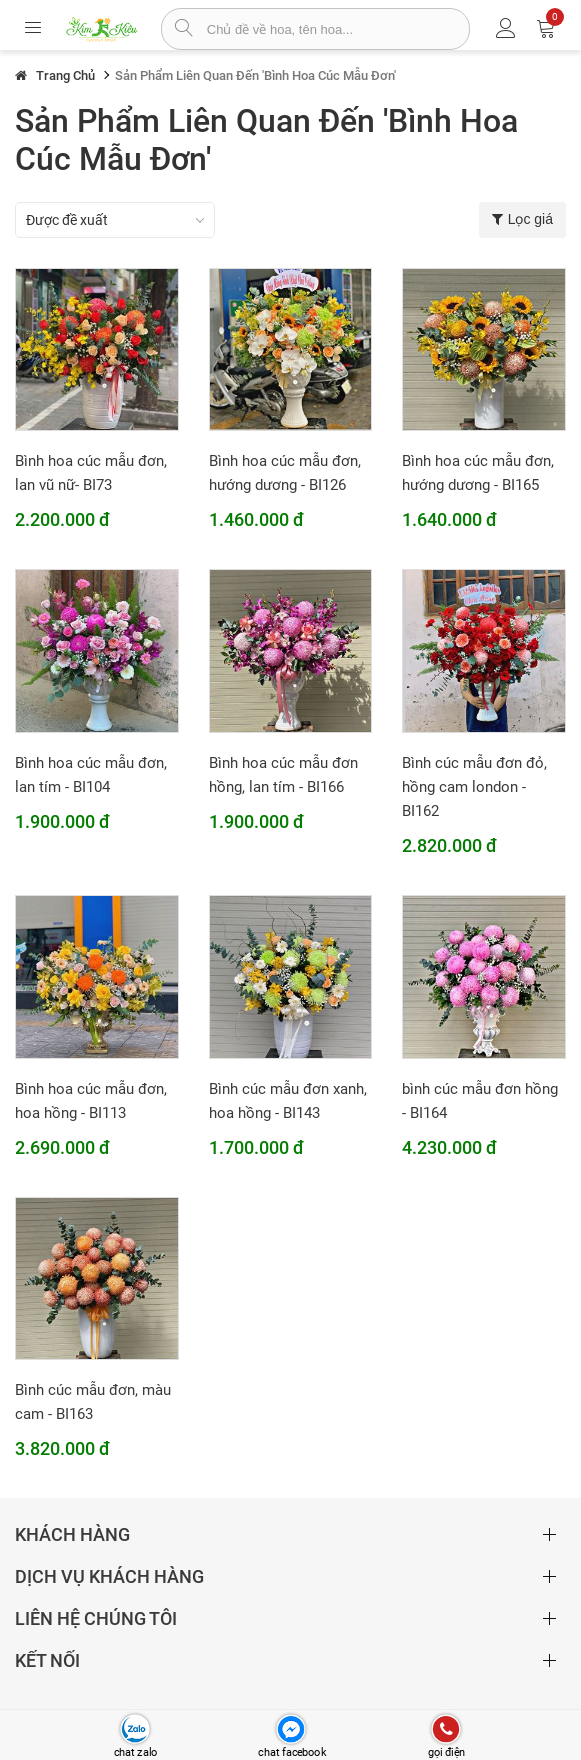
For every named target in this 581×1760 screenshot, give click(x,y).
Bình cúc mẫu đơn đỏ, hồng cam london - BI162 (474, 787)
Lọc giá (522, 219)
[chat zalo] (135, 1729)
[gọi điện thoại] (445, 1729)
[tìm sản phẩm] (184, 30)
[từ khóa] (338, 29)
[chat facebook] (290, 1729)
